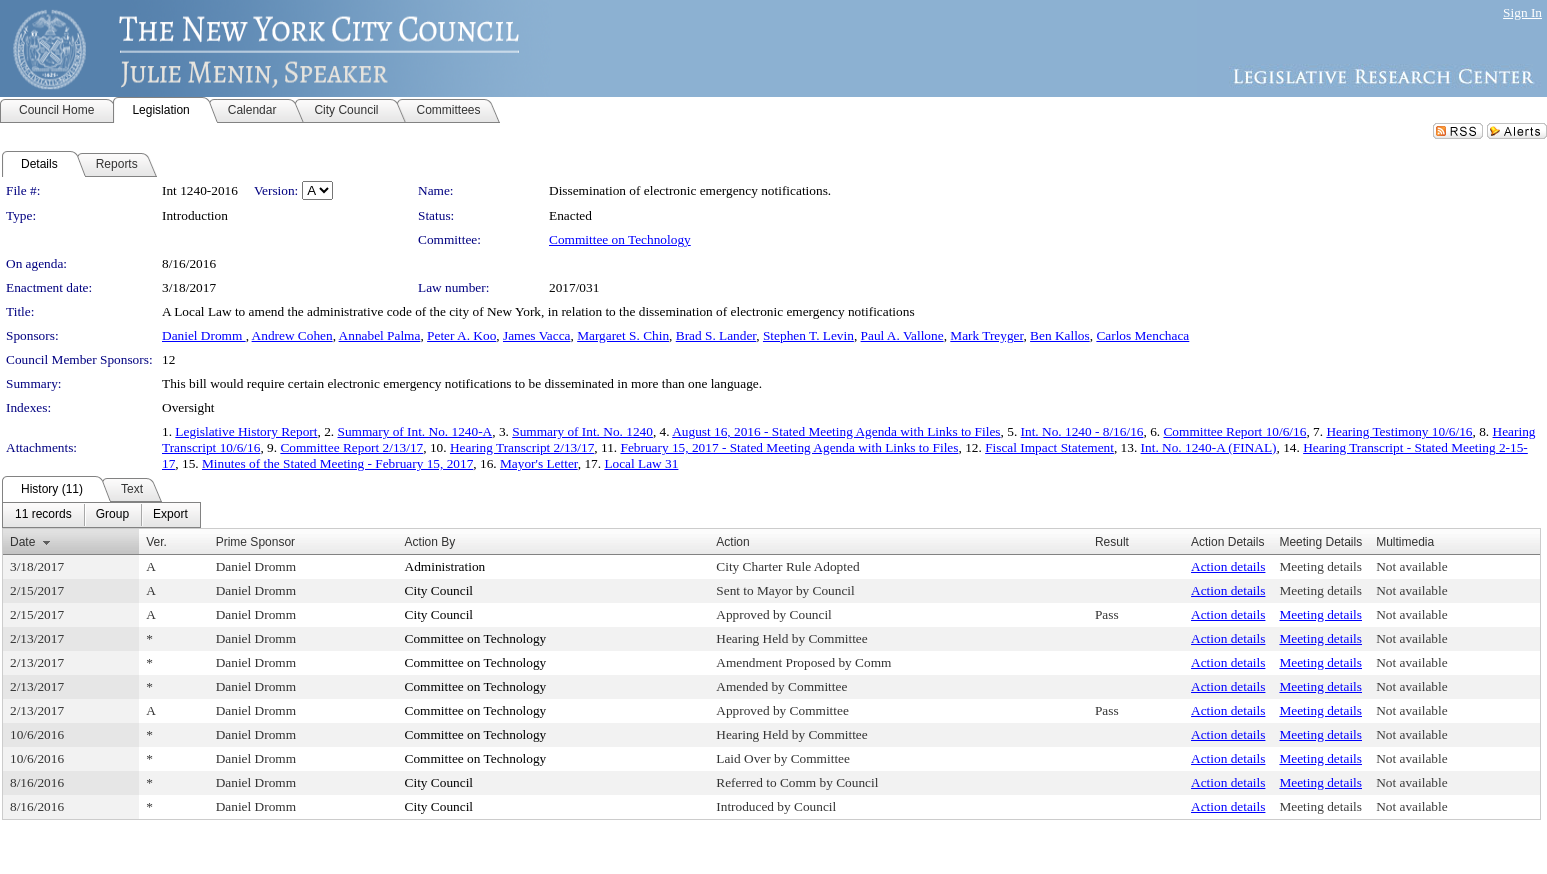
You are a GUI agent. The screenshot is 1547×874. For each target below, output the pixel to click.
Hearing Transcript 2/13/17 (522, 447)
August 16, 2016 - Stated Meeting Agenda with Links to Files (836, 431)
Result (1112, 542)
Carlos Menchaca (1142, 335)
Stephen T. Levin (808, 335)
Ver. (156, 542)
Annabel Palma (380, 335)
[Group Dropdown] (112, 515)
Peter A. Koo (461, 335)
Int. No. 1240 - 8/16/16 (1082, 431)
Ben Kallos (1060, 335)
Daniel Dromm (204, 335)
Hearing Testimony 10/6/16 (1399, 431)
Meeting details (1320, 566)
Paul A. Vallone (902, 335)
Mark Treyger (986, 335)
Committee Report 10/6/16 (1234, 431)
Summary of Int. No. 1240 (582, 431)
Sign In (1522, 12)
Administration (445, 566)
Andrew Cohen (292, 335)
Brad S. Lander (716, 335)
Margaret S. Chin (623, 335)
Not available (1411, 566)
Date (22, 542)
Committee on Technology (620, 239)
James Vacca (536, 335)
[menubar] (101, 515)
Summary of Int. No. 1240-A (414, 431)
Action (732, 542)
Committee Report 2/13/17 (351, 447)
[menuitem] (43, 515)
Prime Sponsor (255, 542)
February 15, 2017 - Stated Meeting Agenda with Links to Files (790, 447)
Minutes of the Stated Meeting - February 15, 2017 (337, 463)
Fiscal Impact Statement (1049, 447)
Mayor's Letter (539, 463)
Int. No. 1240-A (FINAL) (1209, 447)
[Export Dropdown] (170, 515)
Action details (1228, 566)
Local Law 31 (641, 463)
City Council (439, 590)
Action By (430, 542)
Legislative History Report (246, 431)
